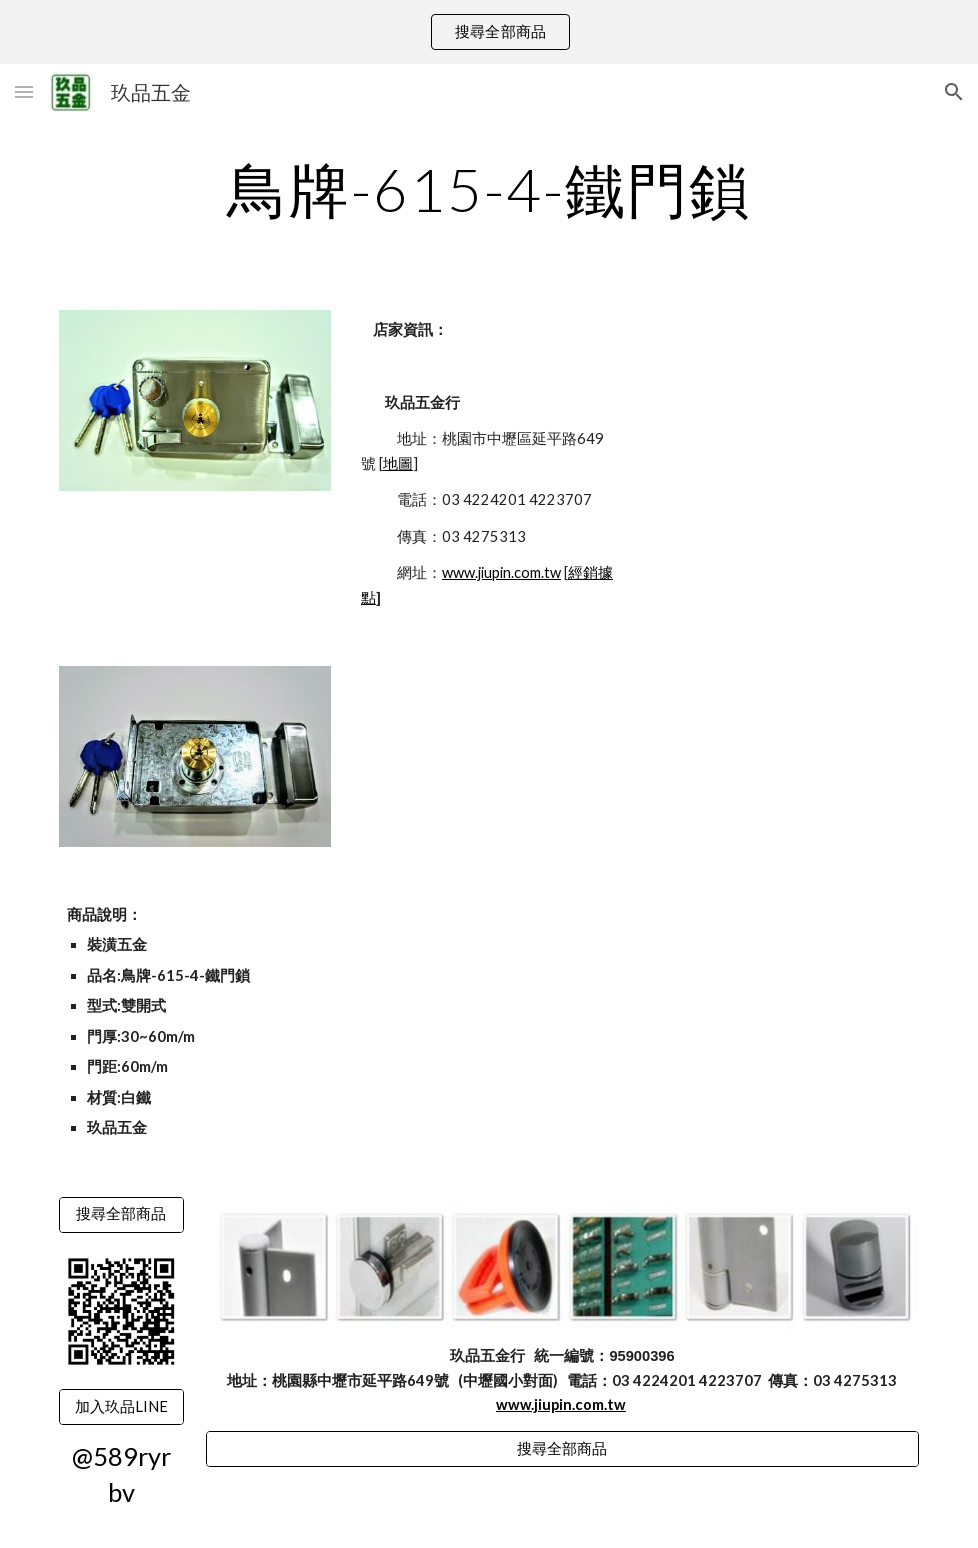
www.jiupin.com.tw (501, 572)
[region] (489, 32)
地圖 (398, 463)
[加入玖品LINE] (121, 1407)
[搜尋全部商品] (121, 1214)
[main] (489, 189)
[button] (24, 91)
